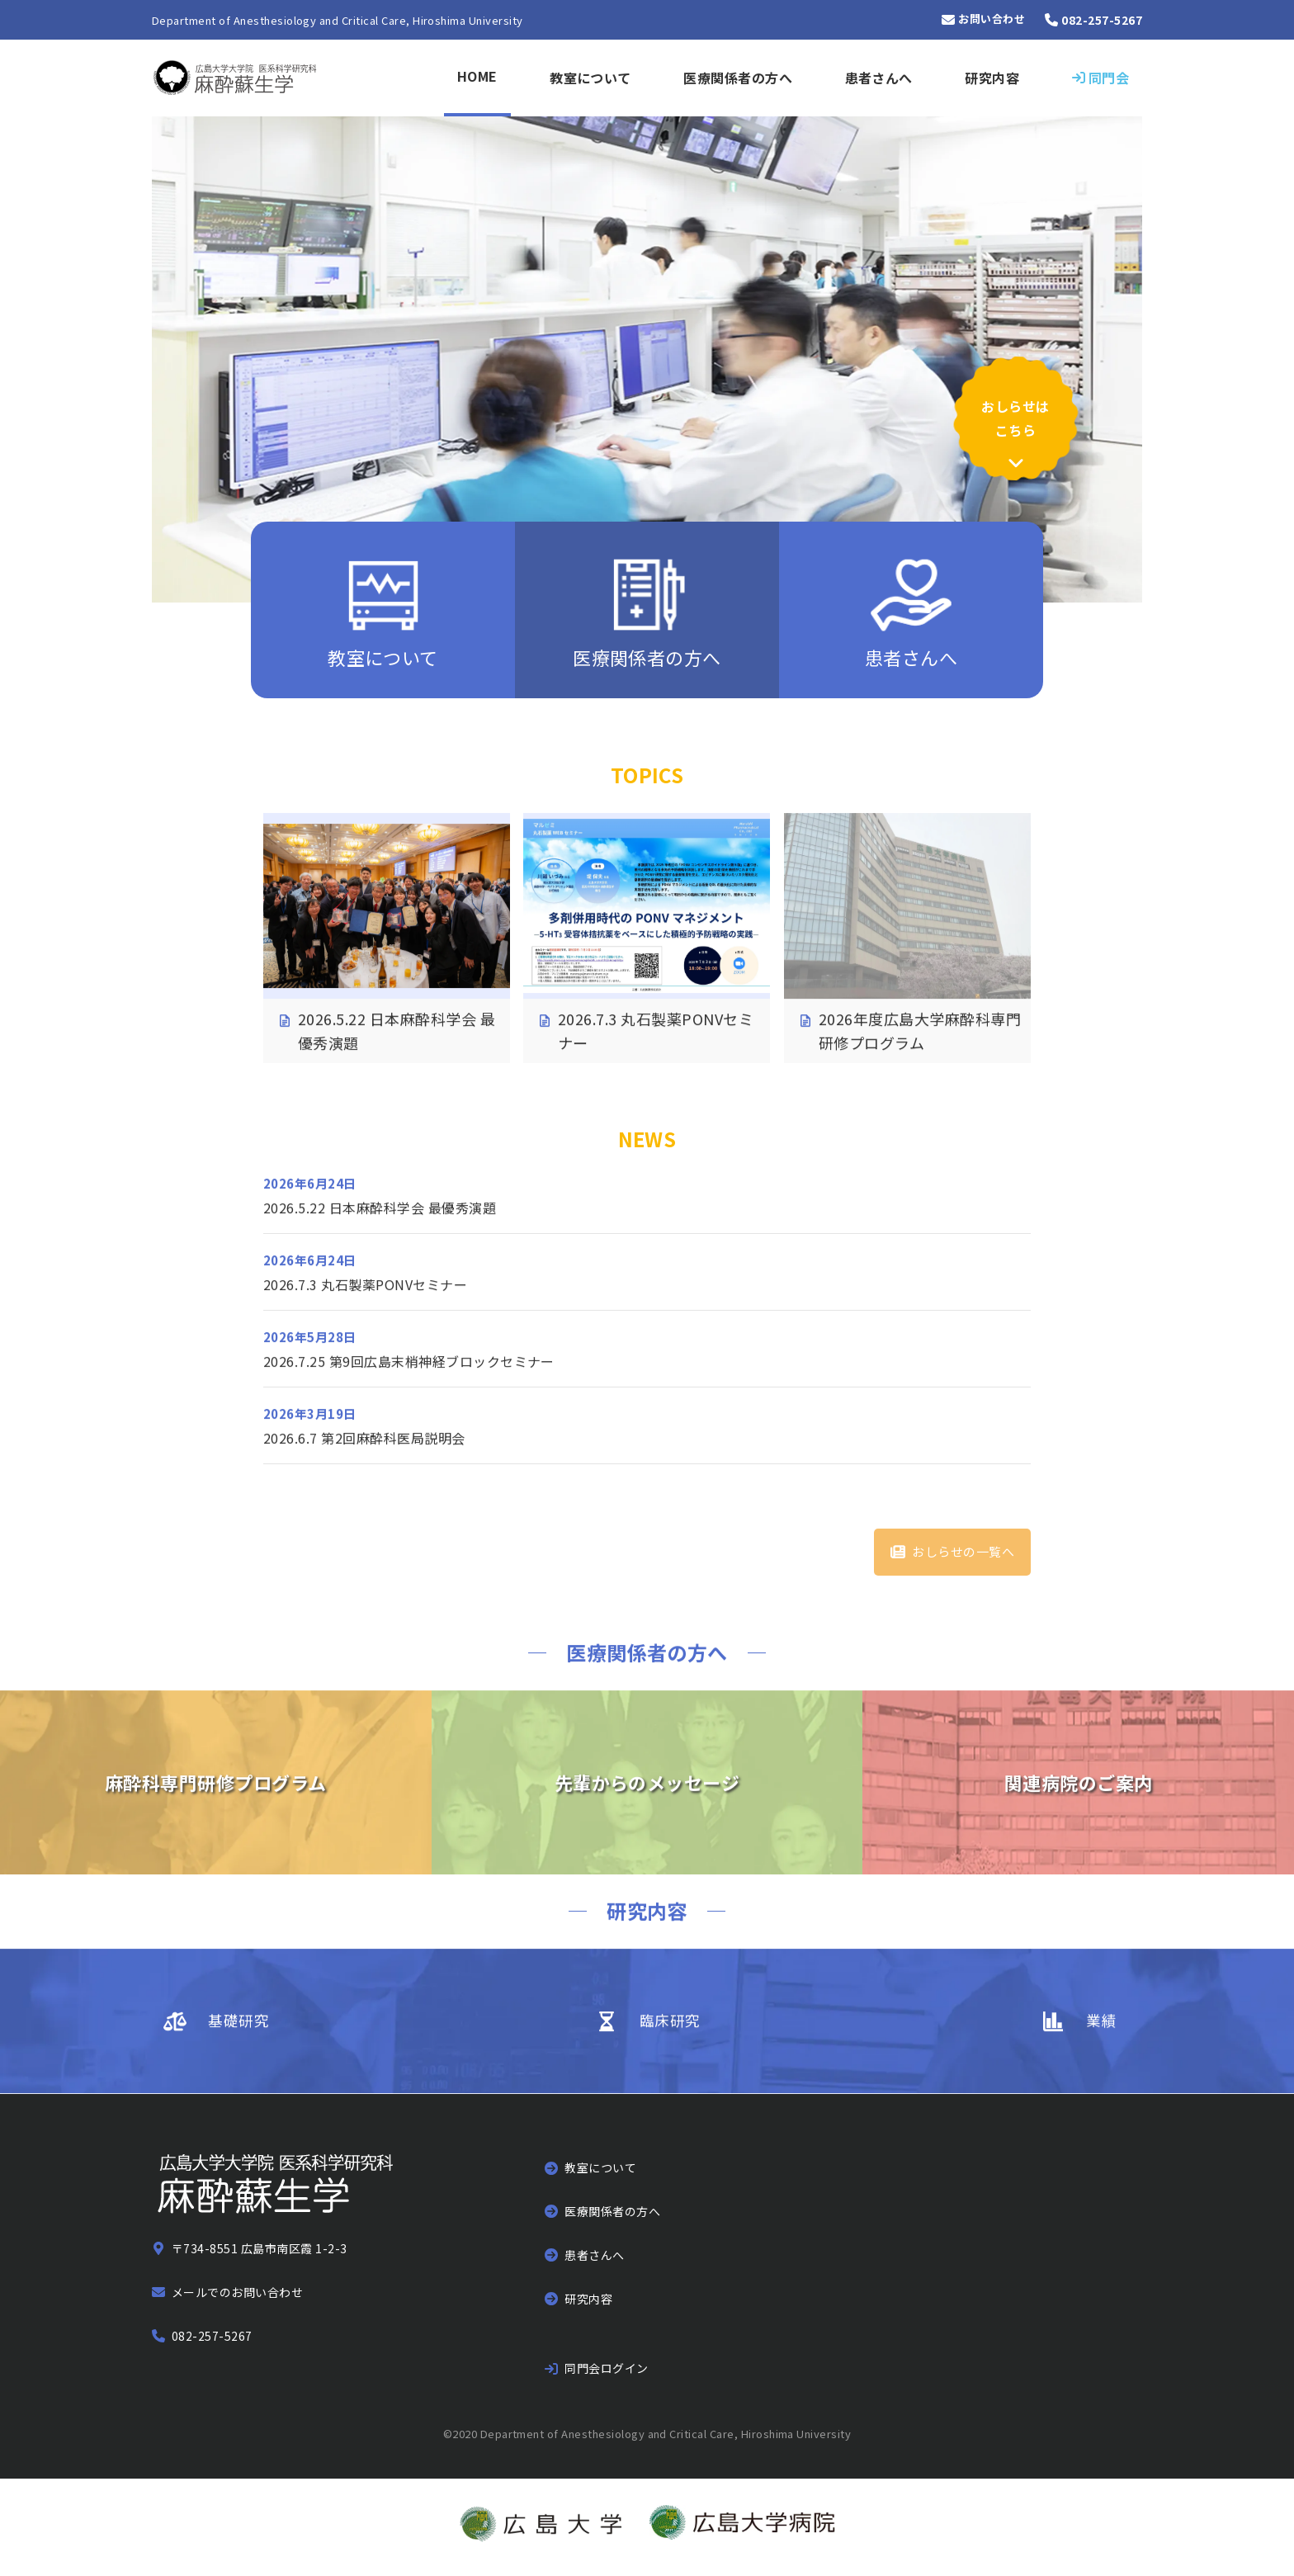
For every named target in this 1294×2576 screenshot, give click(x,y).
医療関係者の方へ (737, 77)
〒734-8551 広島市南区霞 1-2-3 (259, 2248)
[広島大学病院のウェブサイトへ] (742, 2527)
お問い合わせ (991, 19)
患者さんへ (879, 77)
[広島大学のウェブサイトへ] (541, 2527)
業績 (1101, 2036)
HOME (477, 76)
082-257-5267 (212, 2336)
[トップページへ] (235, 78)
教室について (590, 77)
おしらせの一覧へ (963, 1551)
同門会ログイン (606, 2368)
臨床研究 (670, 2036)
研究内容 (992, 77)
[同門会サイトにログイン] (1100, 78)
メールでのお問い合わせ (237, 2292)
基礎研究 (238, 2036)
